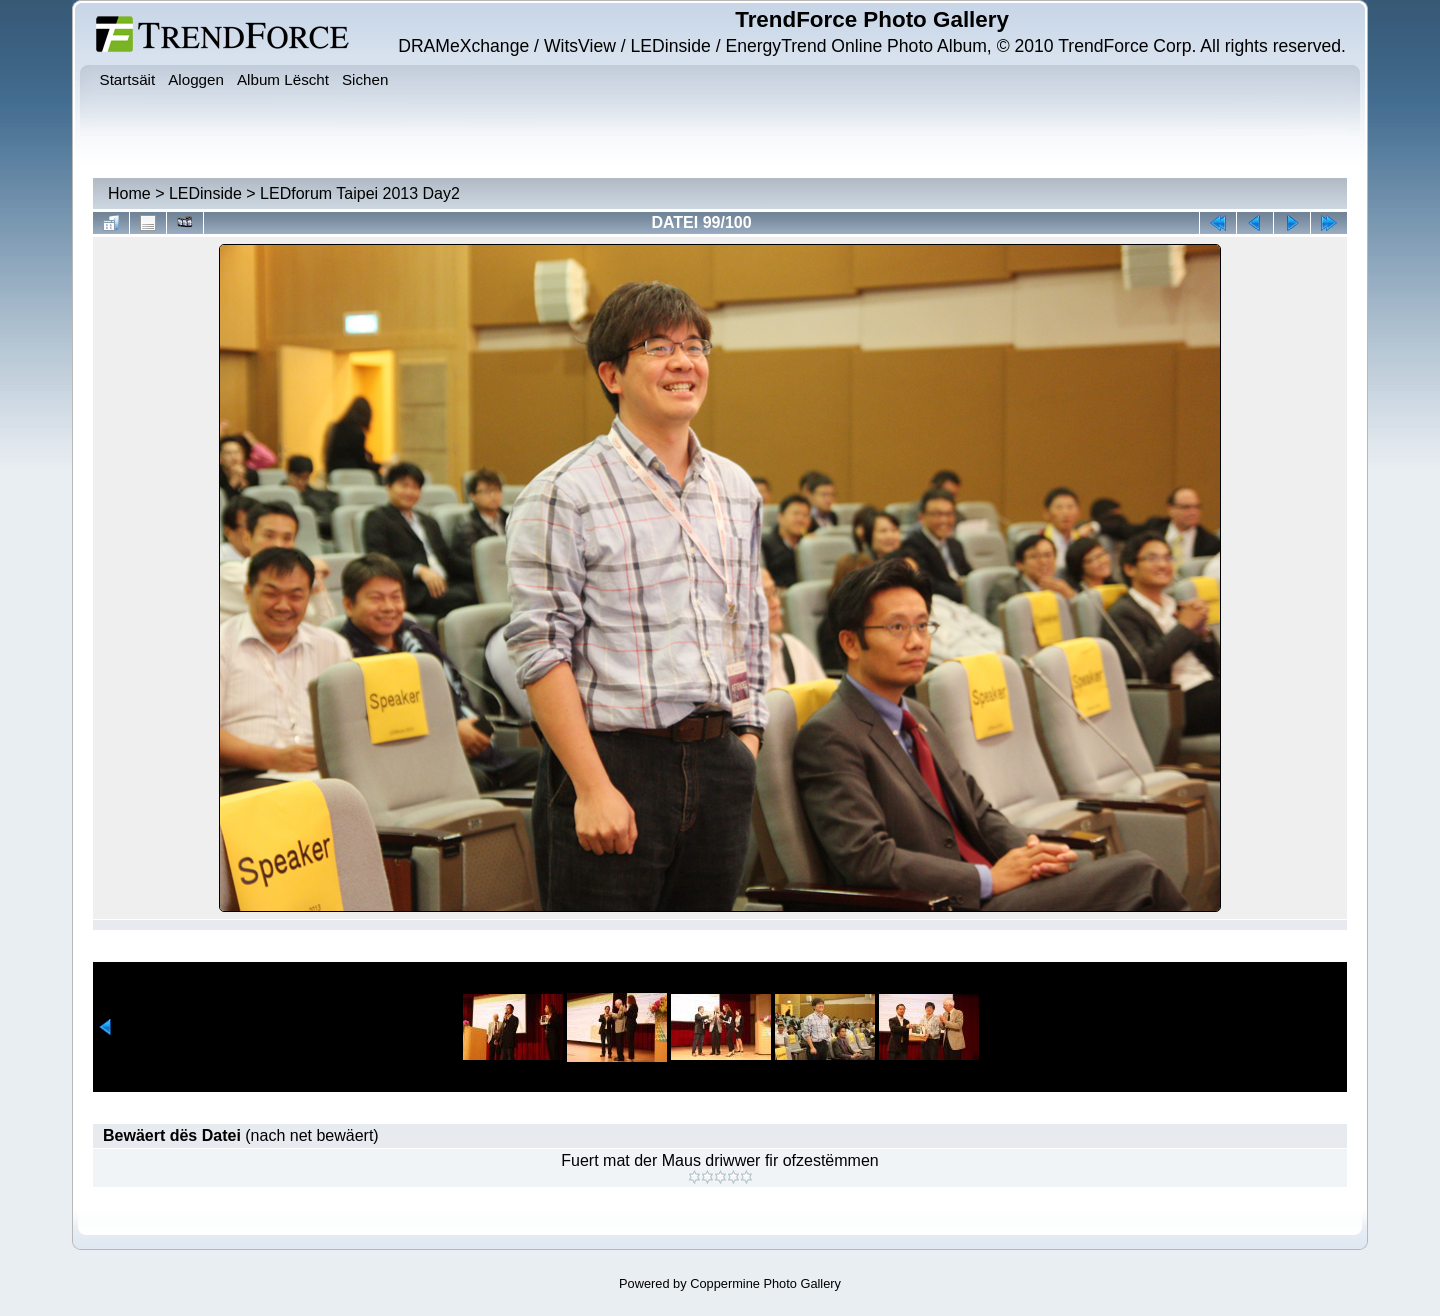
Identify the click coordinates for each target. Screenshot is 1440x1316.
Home (129, 193)
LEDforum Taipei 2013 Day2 (360, 193)
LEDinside (205, 193)
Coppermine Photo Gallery (765, 1283)
